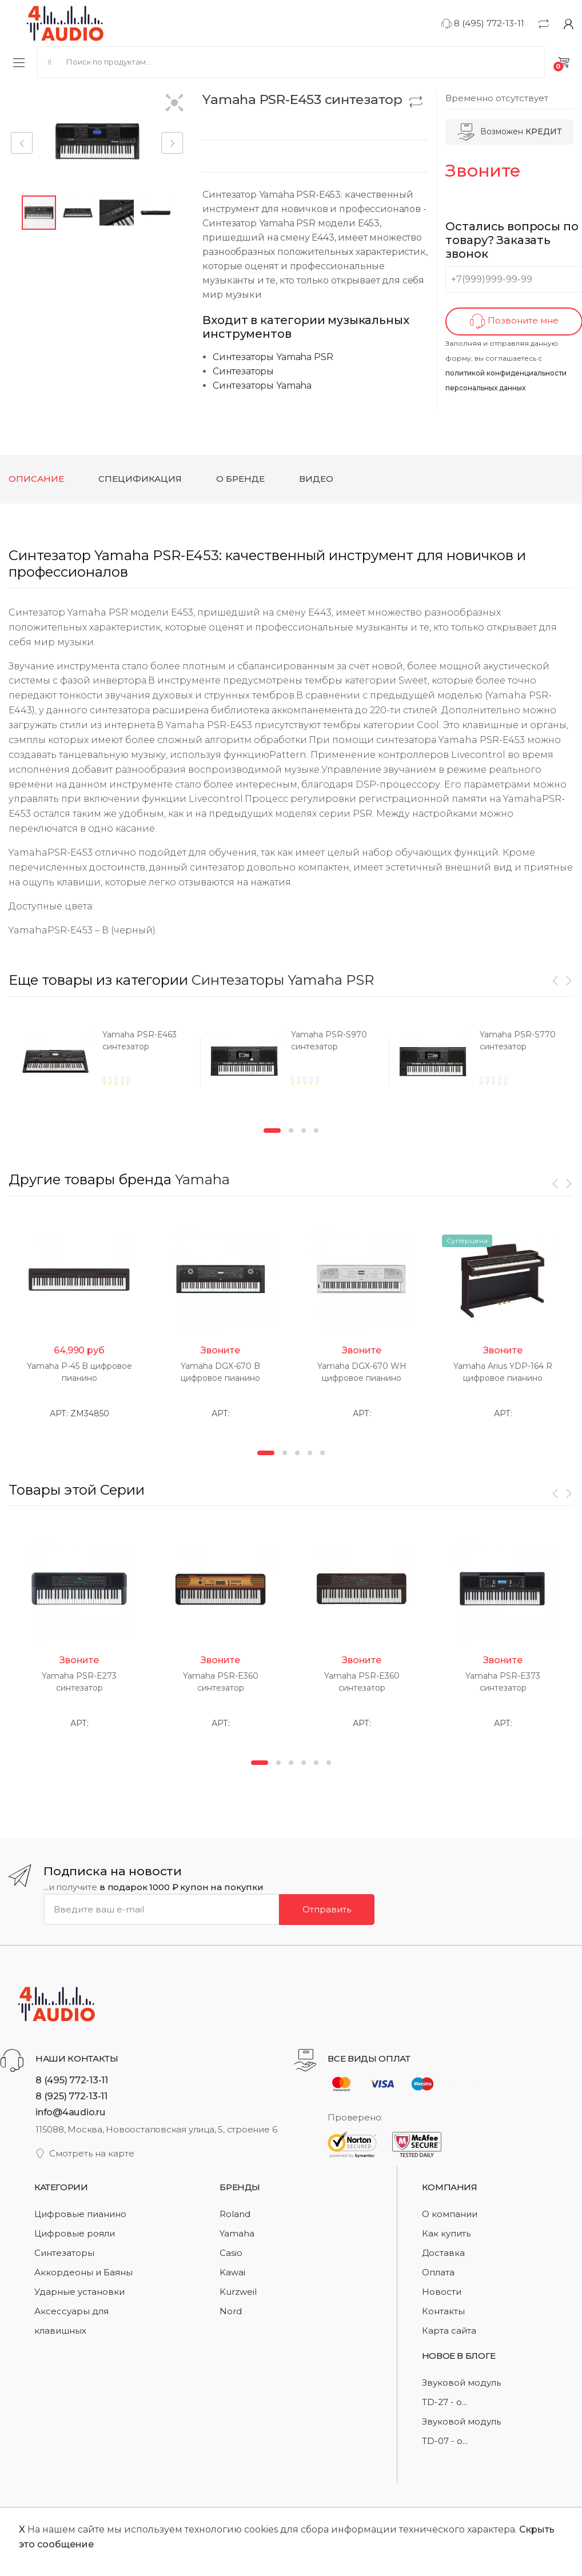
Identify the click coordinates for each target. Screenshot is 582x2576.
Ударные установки (79, 2288)
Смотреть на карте (84, 2150)
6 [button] (328, 1760)
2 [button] (291, 1130)
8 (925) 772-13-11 (71, 2093)
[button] (174, 103)
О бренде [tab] (240, 478)
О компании (449, 2211)
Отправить (326, 1905)
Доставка (443, 2249)
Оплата (438, 2269)
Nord (231, 2308)
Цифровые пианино (80, 2211)
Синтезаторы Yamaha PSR (273, 357)
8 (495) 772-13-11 (482, 23)
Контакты (443, 2308)
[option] (94, 1065)
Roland (235, 2211)
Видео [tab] (316, 478)
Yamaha (202, 1179)
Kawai (232, 2269)
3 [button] (303, 1130)
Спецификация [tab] (140, 478)
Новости (441, 2288)
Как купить (446, 2230)
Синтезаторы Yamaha (262, 385)
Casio (231, 2249)
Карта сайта (449, 2327)
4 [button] (316, 1130)
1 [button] (272, 1130)
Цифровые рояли (74, 2230)
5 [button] (322, 1451)
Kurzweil (238, 2288)
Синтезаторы (243, 371)
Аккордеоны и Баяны (83, 2269)
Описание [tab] (36, 478)
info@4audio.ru (70, 2109)
